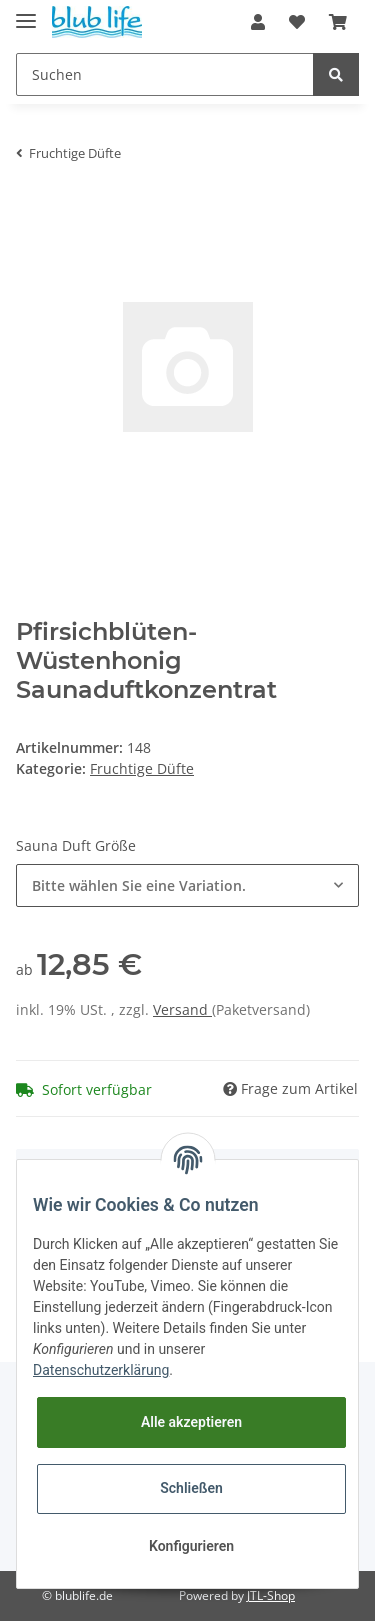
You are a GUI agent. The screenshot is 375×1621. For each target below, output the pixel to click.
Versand (182, 1009)
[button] (258, 22)
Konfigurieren (191, 1546)
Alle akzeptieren (191, 1422)
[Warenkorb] (338, 22)
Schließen (191, 1488)
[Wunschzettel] (297, 22)
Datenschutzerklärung (101, 1370)
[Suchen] (165, 74)
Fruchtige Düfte (142, 768)
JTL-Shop (271, 1595)
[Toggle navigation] (26, 12)
